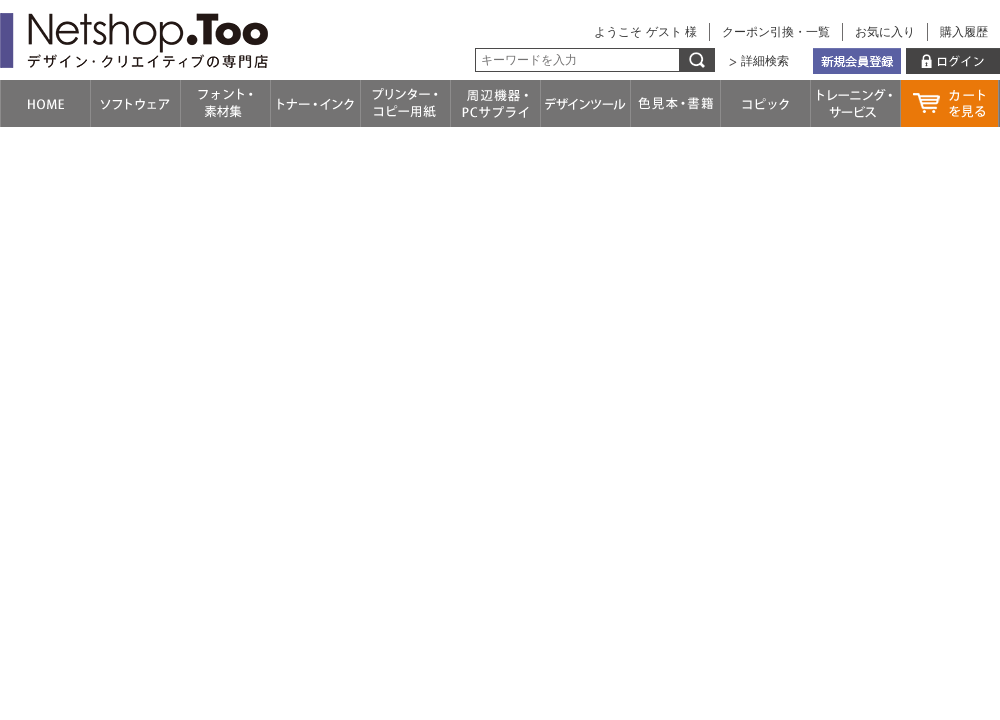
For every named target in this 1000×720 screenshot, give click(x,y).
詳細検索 (765, 61)
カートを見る (949, 103)
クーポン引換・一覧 (776, 32)
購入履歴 (964, 32)
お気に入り (885, 32)
